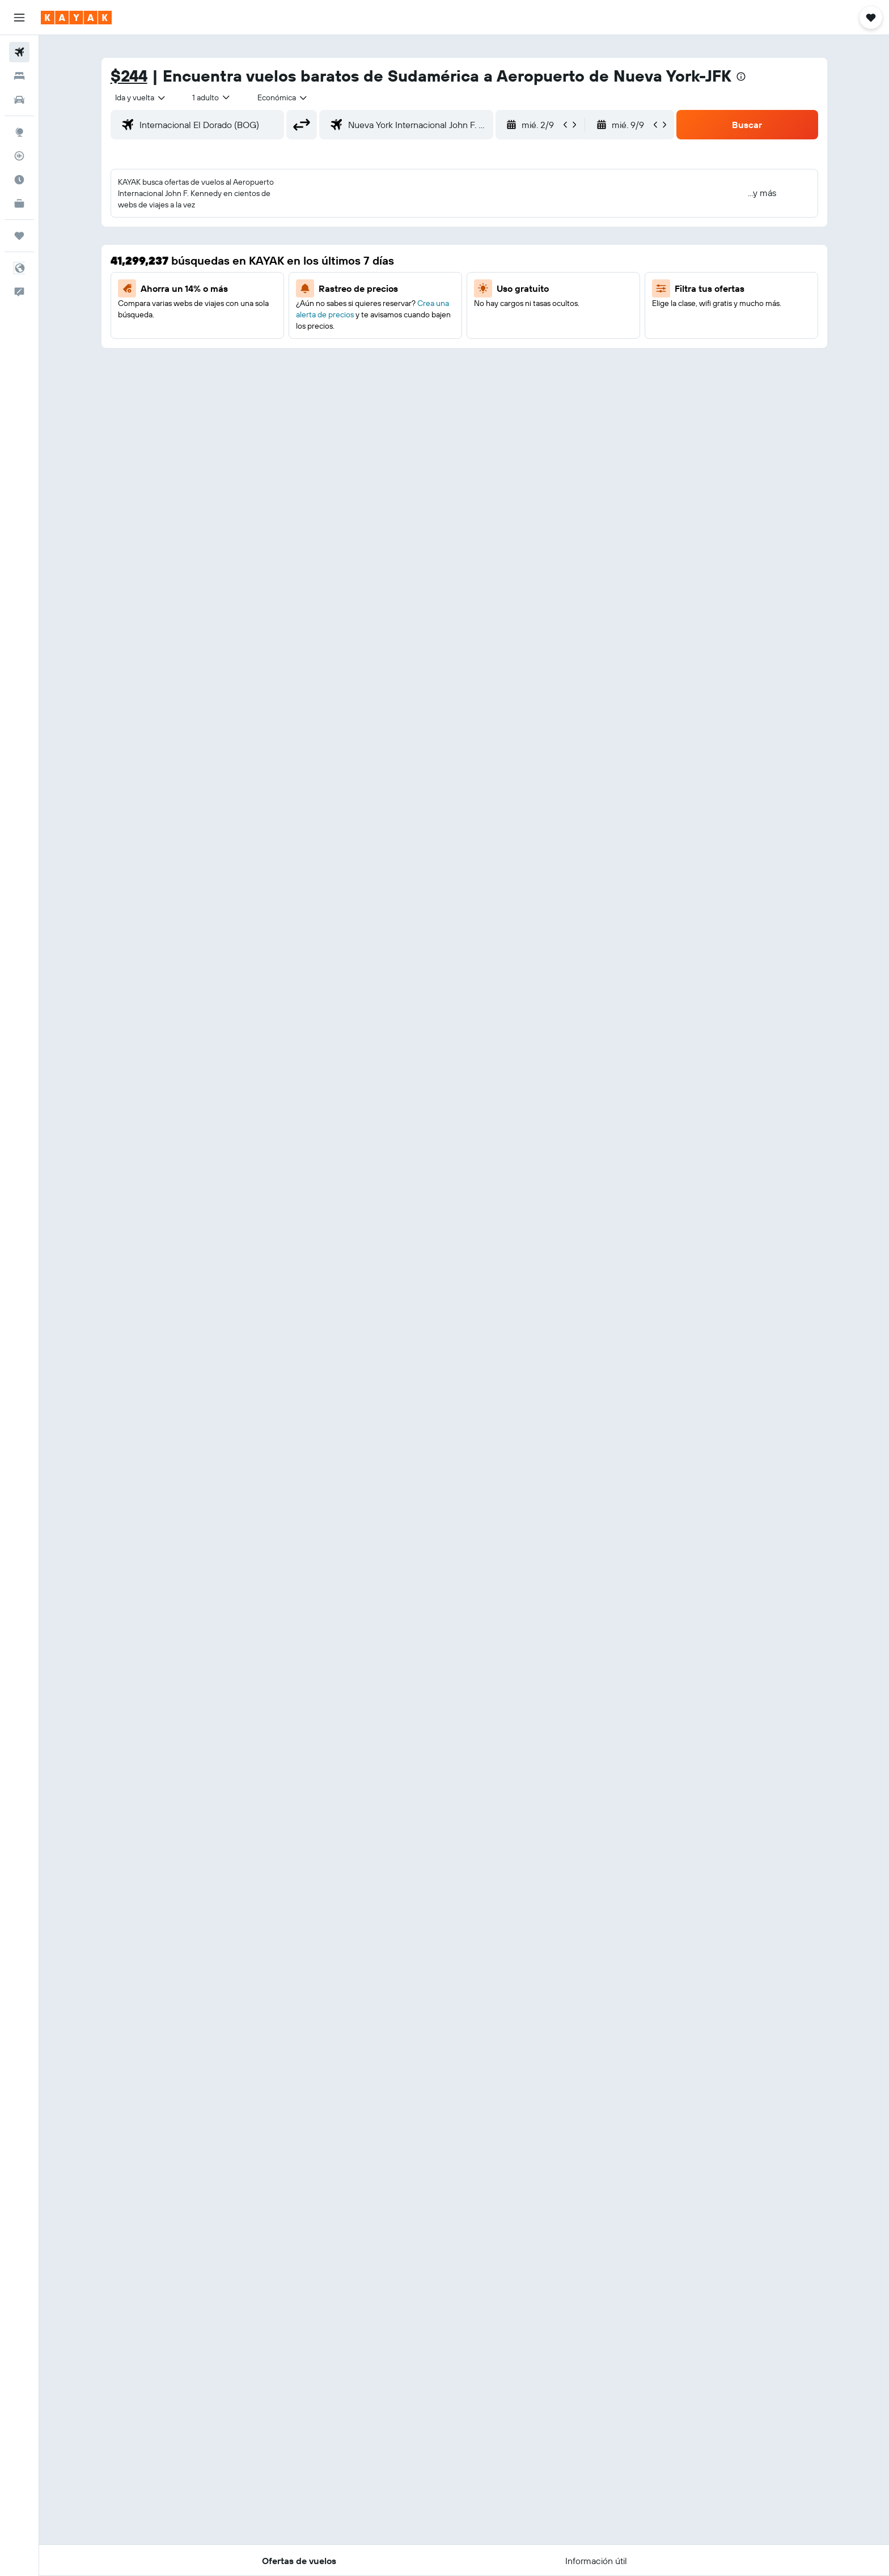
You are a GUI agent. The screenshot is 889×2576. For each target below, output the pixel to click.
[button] (19, 17)
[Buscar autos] (19, 99)
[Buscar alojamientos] (19, 76)
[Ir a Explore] (19, 132)
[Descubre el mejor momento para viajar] (19, 179)
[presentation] (741, 76)
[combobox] (141, 97)
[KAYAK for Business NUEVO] (19, 203)
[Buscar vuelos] (19, 52)
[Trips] (19, 235)
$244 (129, 76)
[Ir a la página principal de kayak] (76, 17)
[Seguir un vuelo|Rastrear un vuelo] (19, 155)
